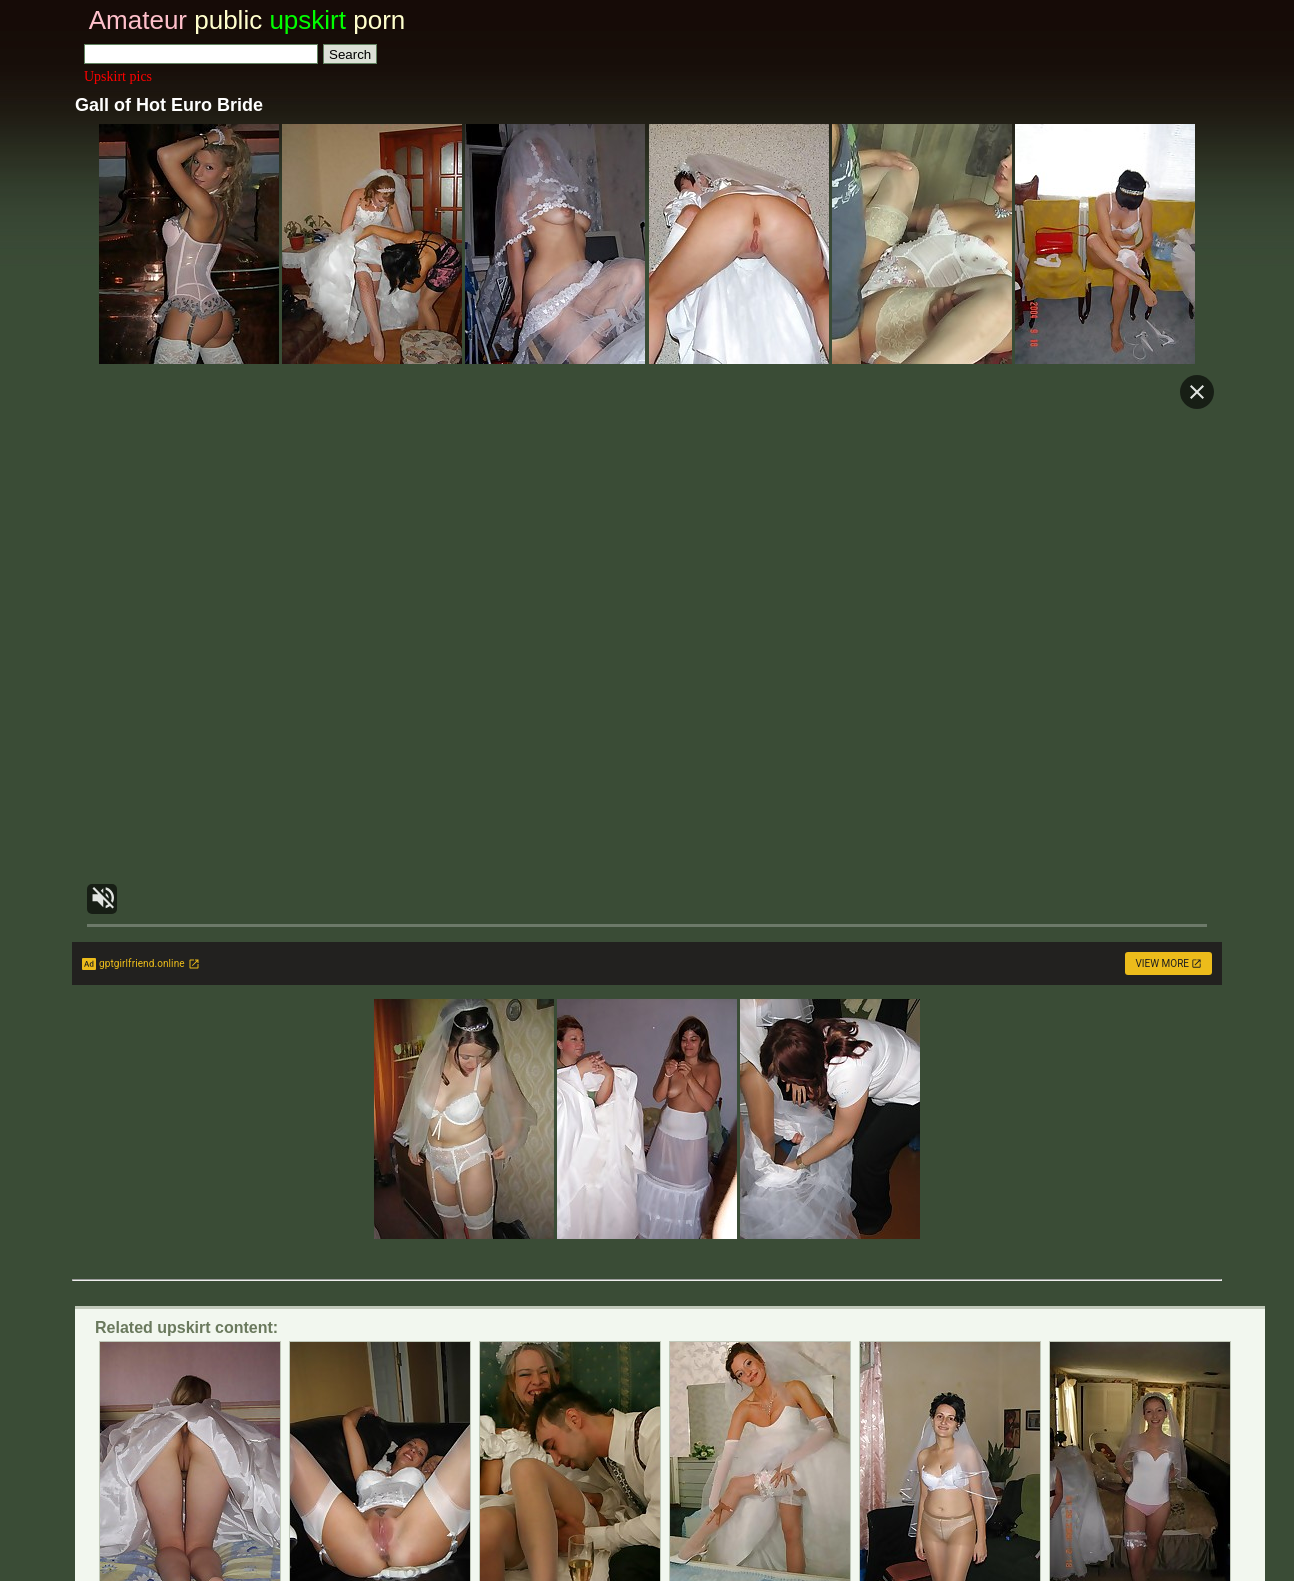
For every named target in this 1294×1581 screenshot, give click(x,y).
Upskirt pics (118, 76)
